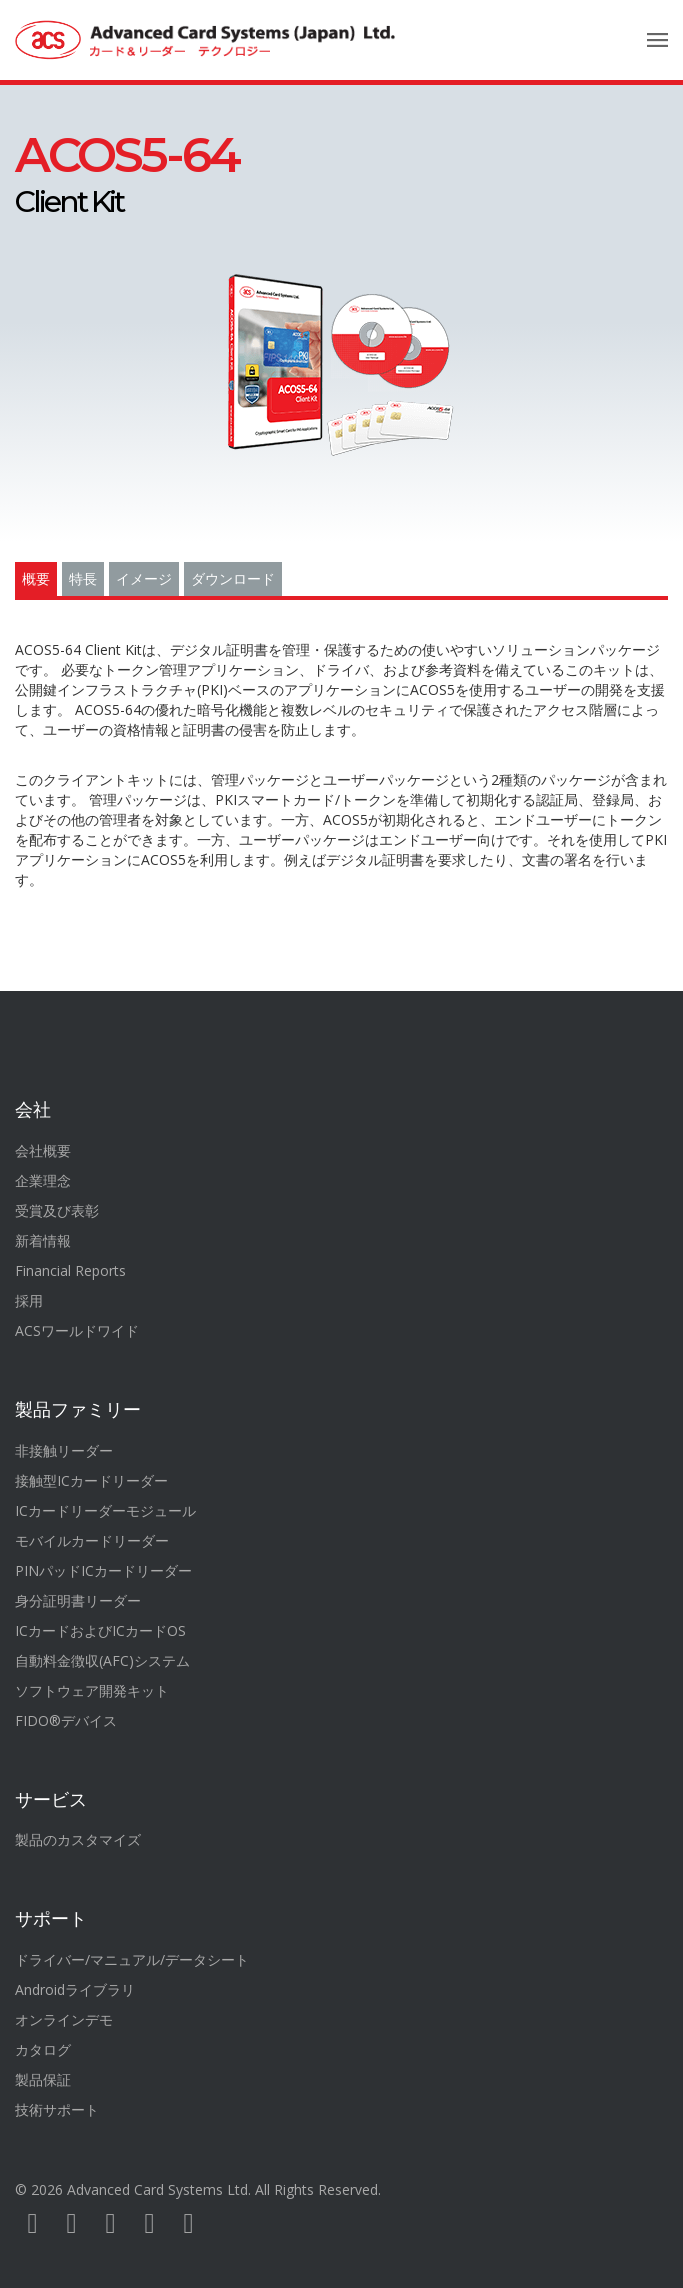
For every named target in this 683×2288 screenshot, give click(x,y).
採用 (29, 1300)
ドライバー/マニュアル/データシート (132, 1959)
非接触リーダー (64, 1450)
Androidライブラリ (75, 1989)
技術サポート (57, 2109)
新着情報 (43, 1240)
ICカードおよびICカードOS (100, 1630)
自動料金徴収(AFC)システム (102, 1660)
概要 (36, 579)
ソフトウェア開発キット (92, 1690)
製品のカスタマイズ (78, 1839)
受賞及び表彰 (57, 1210)
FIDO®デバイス (66, 1720)
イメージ (144, 579)
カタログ (43, 2049)
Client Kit (127, 177)
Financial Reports (70, 1270)
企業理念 (43, 1180)
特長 (83, 579)
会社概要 (43, 1150)
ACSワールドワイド (77, 1330)
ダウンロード (233, 579)
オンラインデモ (64, 2019)
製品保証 (43, 2079)
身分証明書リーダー (78, 1600)
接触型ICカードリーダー (91, 1480)
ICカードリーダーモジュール (105, 1510)
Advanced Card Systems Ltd (157, 2189)
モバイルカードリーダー (92, 1540)
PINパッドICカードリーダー (103, 1570)
